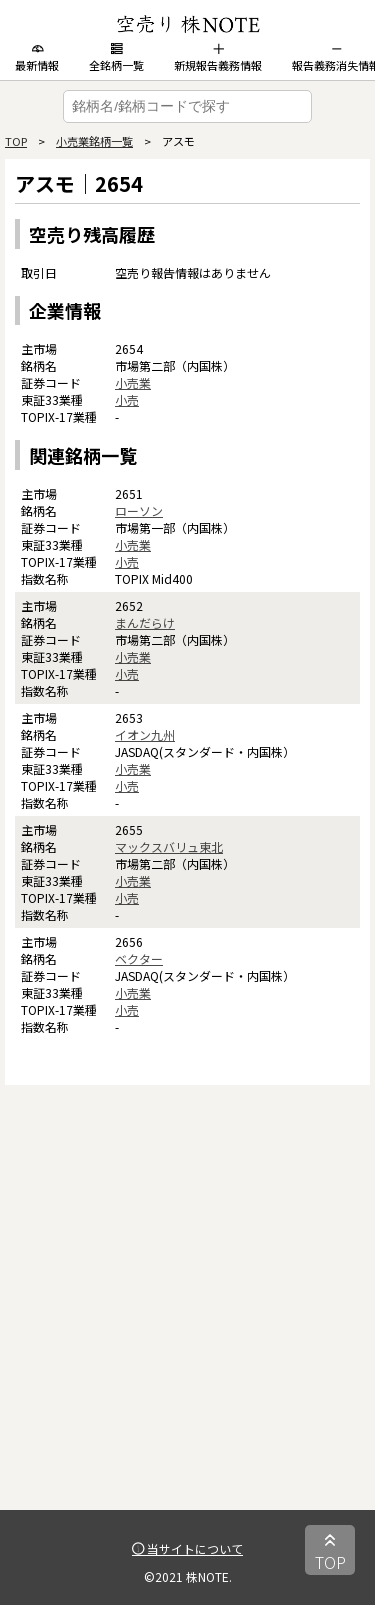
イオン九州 (145, 734)
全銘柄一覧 (116, 58)
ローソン (139, 510)
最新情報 (37, 58)
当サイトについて (187, 1548)
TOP (16, 141)
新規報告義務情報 (218, 58)
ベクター (139, 958)
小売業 (133, 382)
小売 (127, 399)
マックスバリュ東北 (169, 846)
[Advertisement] (187, 1322)
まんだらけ (145, 622)
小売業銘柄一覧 (94, 141)
